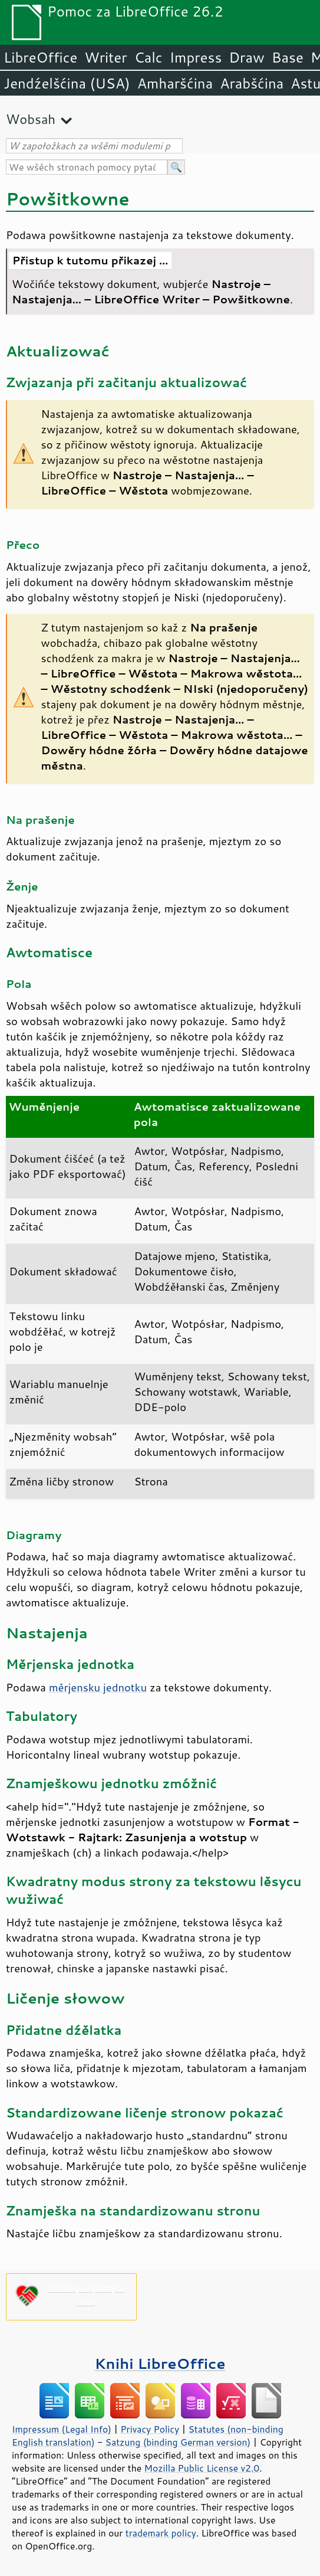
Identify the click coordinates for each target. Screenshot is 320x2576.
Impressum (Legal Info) (61, 2429)
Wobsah (30, 119)
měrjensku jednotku (98, 1687)
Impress (196, 57)
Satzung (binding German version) (178, 2442)
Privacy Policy (149, 2429)
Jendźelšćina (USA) (67, 83)
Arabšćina (251, 83)
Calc (148, 57)
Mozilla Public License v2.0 (202, 2468)
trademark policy (161, 2532)
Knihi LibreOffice (159, 2363)
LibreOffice (40, 57)
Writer (105, 57)
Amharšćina (175, 83)
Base (287, 57)
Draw (246, 57)
